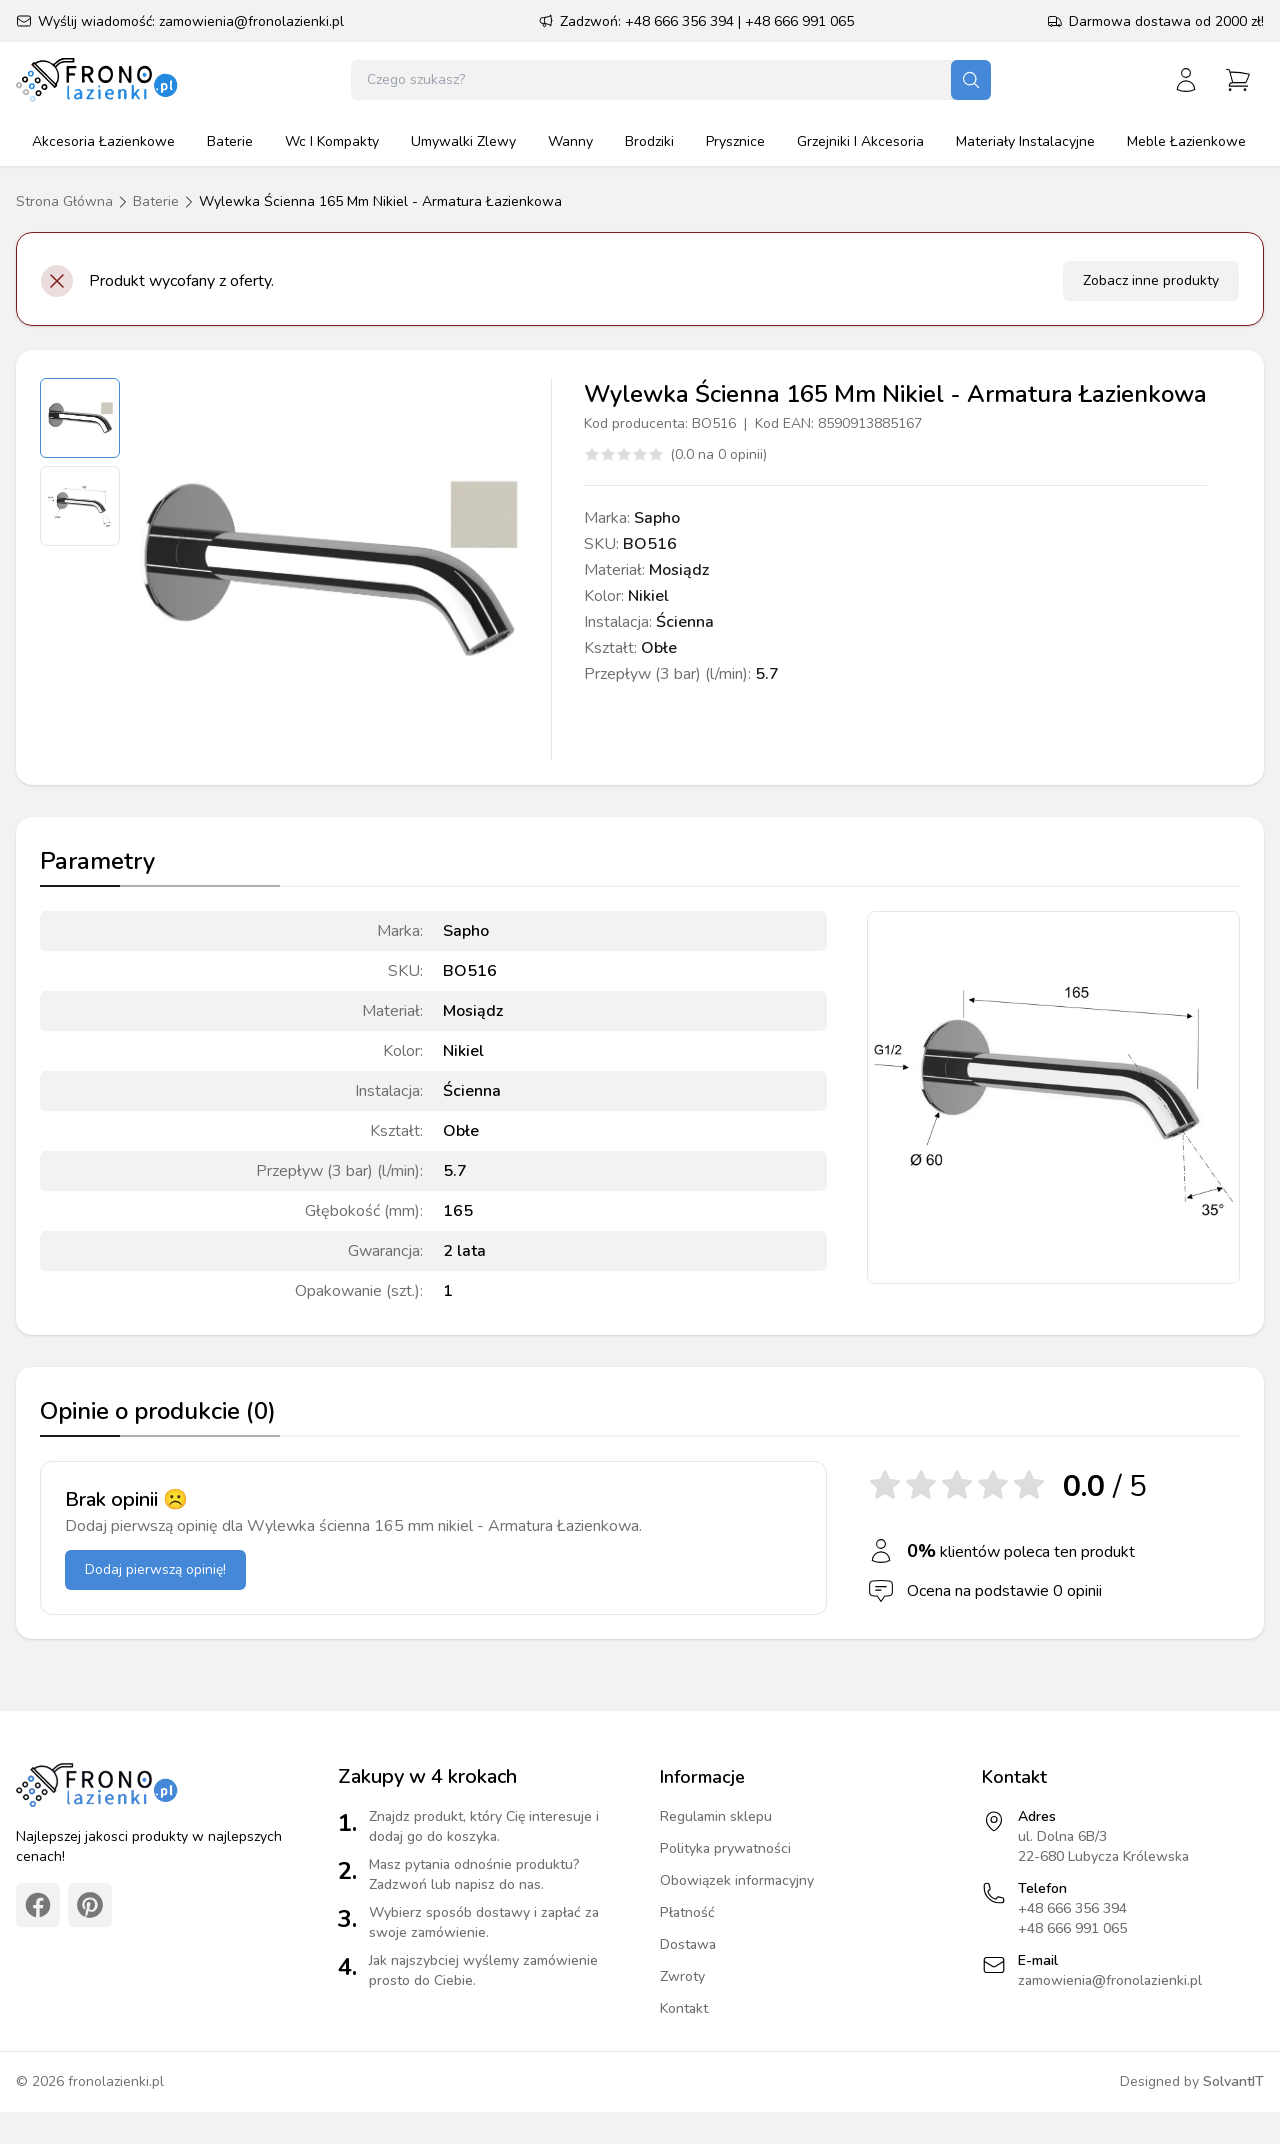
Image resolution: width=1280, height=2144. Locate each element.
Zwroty (682, 1976)
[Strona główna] (98, 80)
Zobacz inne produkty (1151, 280)
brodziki (649, 141)
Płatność (687, 1912)
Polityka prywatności (725, 1848)
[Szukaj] (971, 80)
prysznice (735, 141)
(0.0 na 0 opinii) (718, 454)
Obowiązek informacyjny (737, 1880)
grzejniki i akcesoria (860, 141)
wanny (570, 141)
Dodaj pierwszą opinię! (155, 1569)
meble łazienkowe (1186, 141)
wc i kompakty (332, 141)
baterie (230, 141)
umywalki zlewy (463, 141)
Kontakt (684, 2008)
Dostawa (688, 1944)
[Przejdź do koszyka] (1238, 80)
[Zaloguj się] (1186, 80)
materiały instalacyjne (1025, 141)
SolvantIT (1233, 2081)
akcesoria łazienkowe (103, 141)
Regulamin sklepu (716, 1816)
